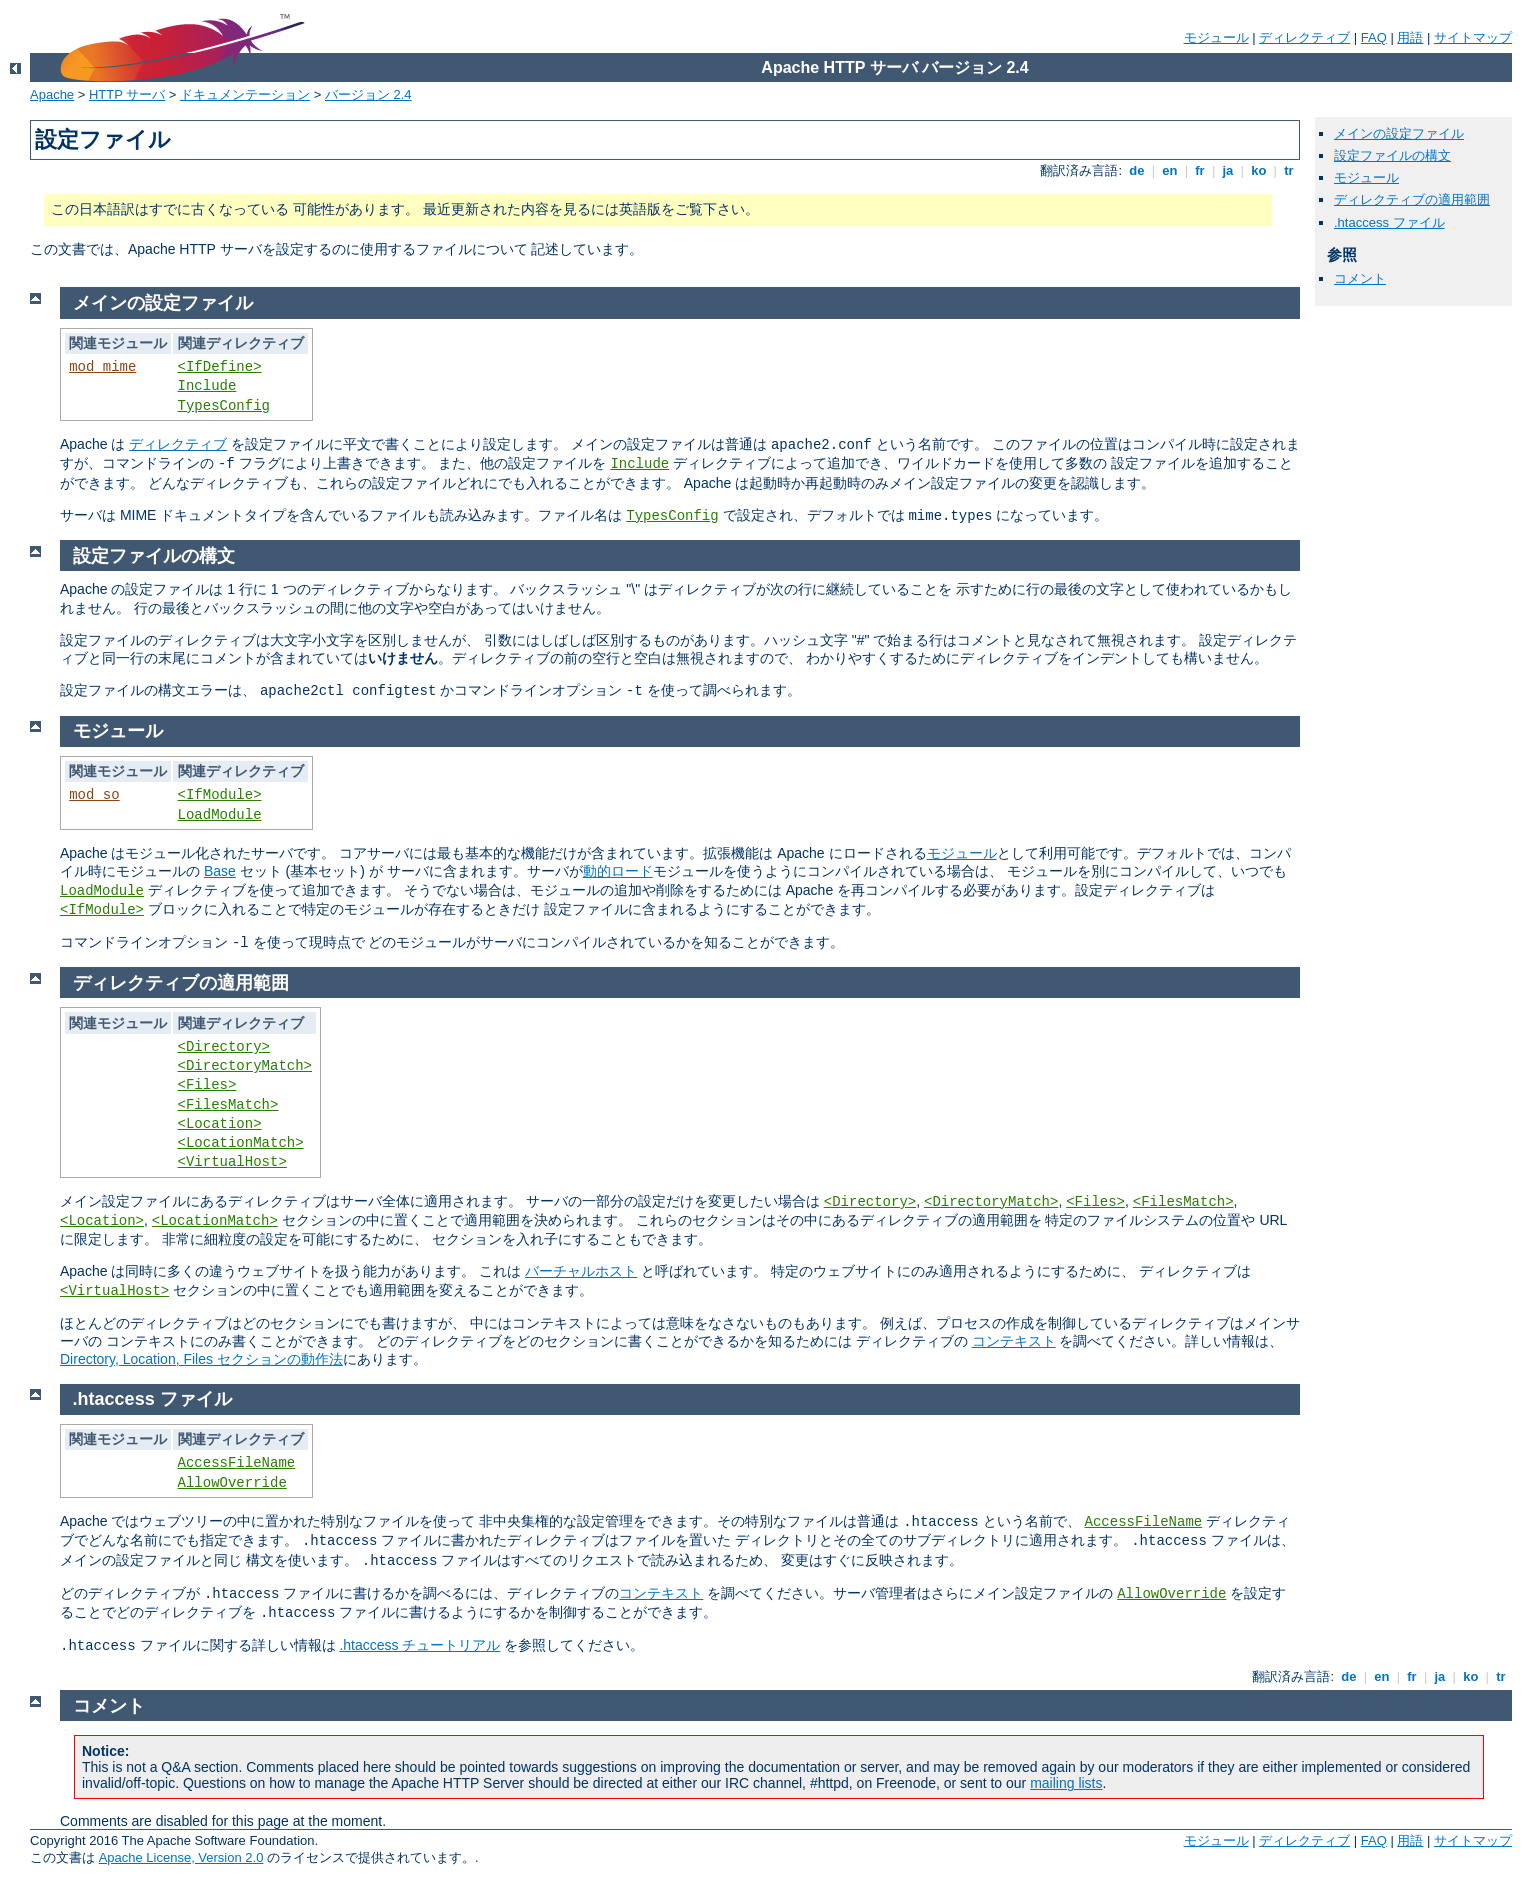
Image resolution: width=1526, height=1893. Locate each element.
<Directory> (224, 1047)
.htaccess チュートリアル (419, 1645)
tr (1289, 170)
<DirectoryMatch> (245, 1066)
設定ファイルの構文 (1392, 155)
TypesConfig (224, 406)
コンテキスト (1014, 1341)
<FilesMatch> (228, 1105)
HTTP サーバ (127, 94)
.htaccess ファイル (1389, 222)
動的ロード (618, 871)
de (1137, 170)
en (1170, 170)
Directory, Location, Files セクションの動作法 (201, 1359)
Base (220, 871)
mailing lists (1066, 1783)
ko (1259, 170)
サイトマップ (1473, 37)
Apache (52, 94)
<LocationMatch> (241, 1143)
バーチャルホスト (581, 1271)
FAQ (1374, 37)
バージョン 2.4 (368, 94)
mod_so (94, 795)
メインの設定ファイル (1399, 133)
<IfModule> (220, 795)
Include (207, 386)
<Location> (220, 1124)
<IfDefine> (220, 367)
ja (1228, 170)
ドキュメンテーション (245, 94)
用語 (1410, 37)
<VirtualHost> (232, 1162)
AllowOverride (232, 1483)
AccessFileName (237, 1463)
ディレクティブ (1304, 37)
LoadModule (220, 815)
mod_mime (102, 367)
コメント (1360, 278)
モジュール (1216, 37)
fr (1200, 170)
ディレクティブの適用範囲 (1412, 199)
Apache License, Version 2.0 (181, 1857)
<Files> (207, 1085)
